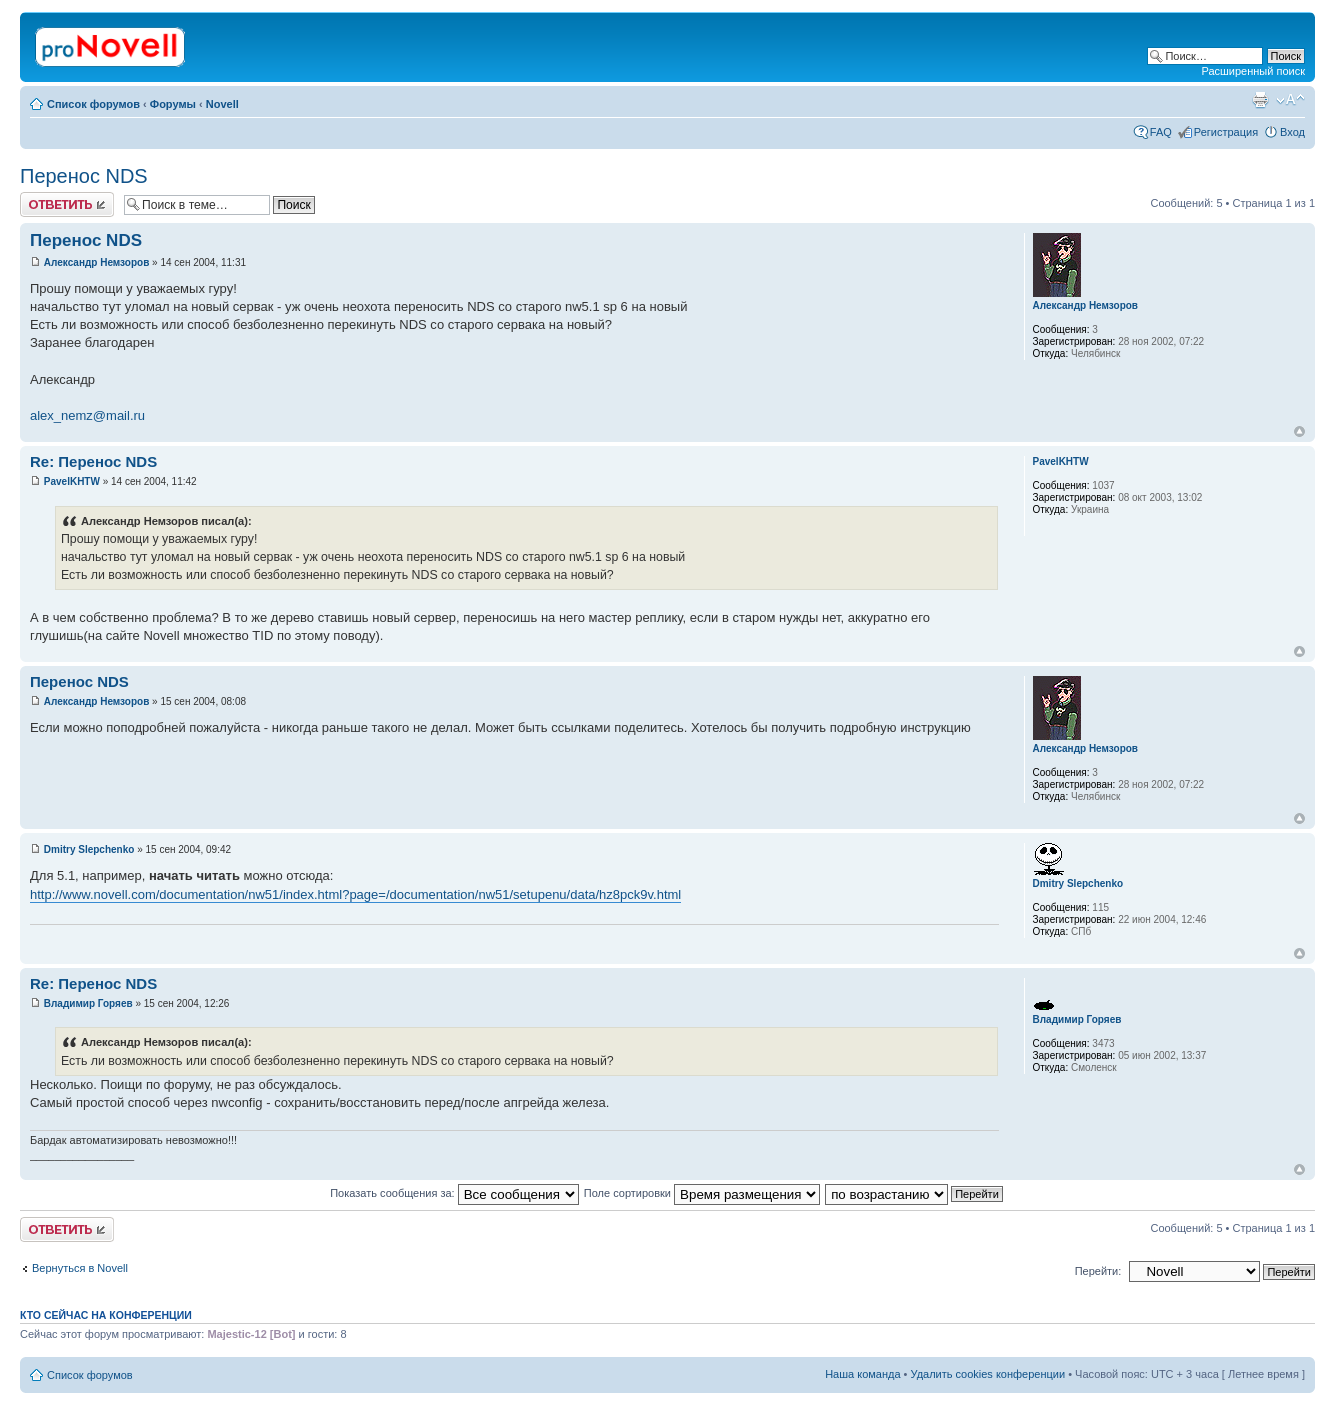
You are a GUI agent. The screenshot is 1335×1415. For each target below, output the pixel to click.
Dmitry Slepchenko (89, 849)
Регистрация (1226, 132)
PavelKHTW (72, 481)
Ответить (67, 204)
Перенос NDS (84, 176)
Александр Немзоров (97, 262)
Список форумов (93, 104)
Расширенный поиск (1253, 71)
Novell (222, 104)
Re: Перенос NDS (93, 461)
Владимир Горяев (88, 1003)
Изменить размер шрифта (1290, 100)
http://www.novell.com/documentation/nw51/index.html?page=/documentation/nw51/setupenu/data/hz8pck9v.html (355, 894)
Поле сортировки (702, 1193)
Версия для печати (1260, 100)
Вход (1292, 132)
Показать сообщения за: (454, 1193)
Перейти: (1098, 1271)
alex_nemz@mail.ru (87, 415)
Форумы (173, 104)
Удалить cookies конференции (988, 1374)
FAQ (1161, 132)
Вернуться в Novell (80, 1268)
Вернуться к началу (1299, 431)
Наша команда (862, 1374)
